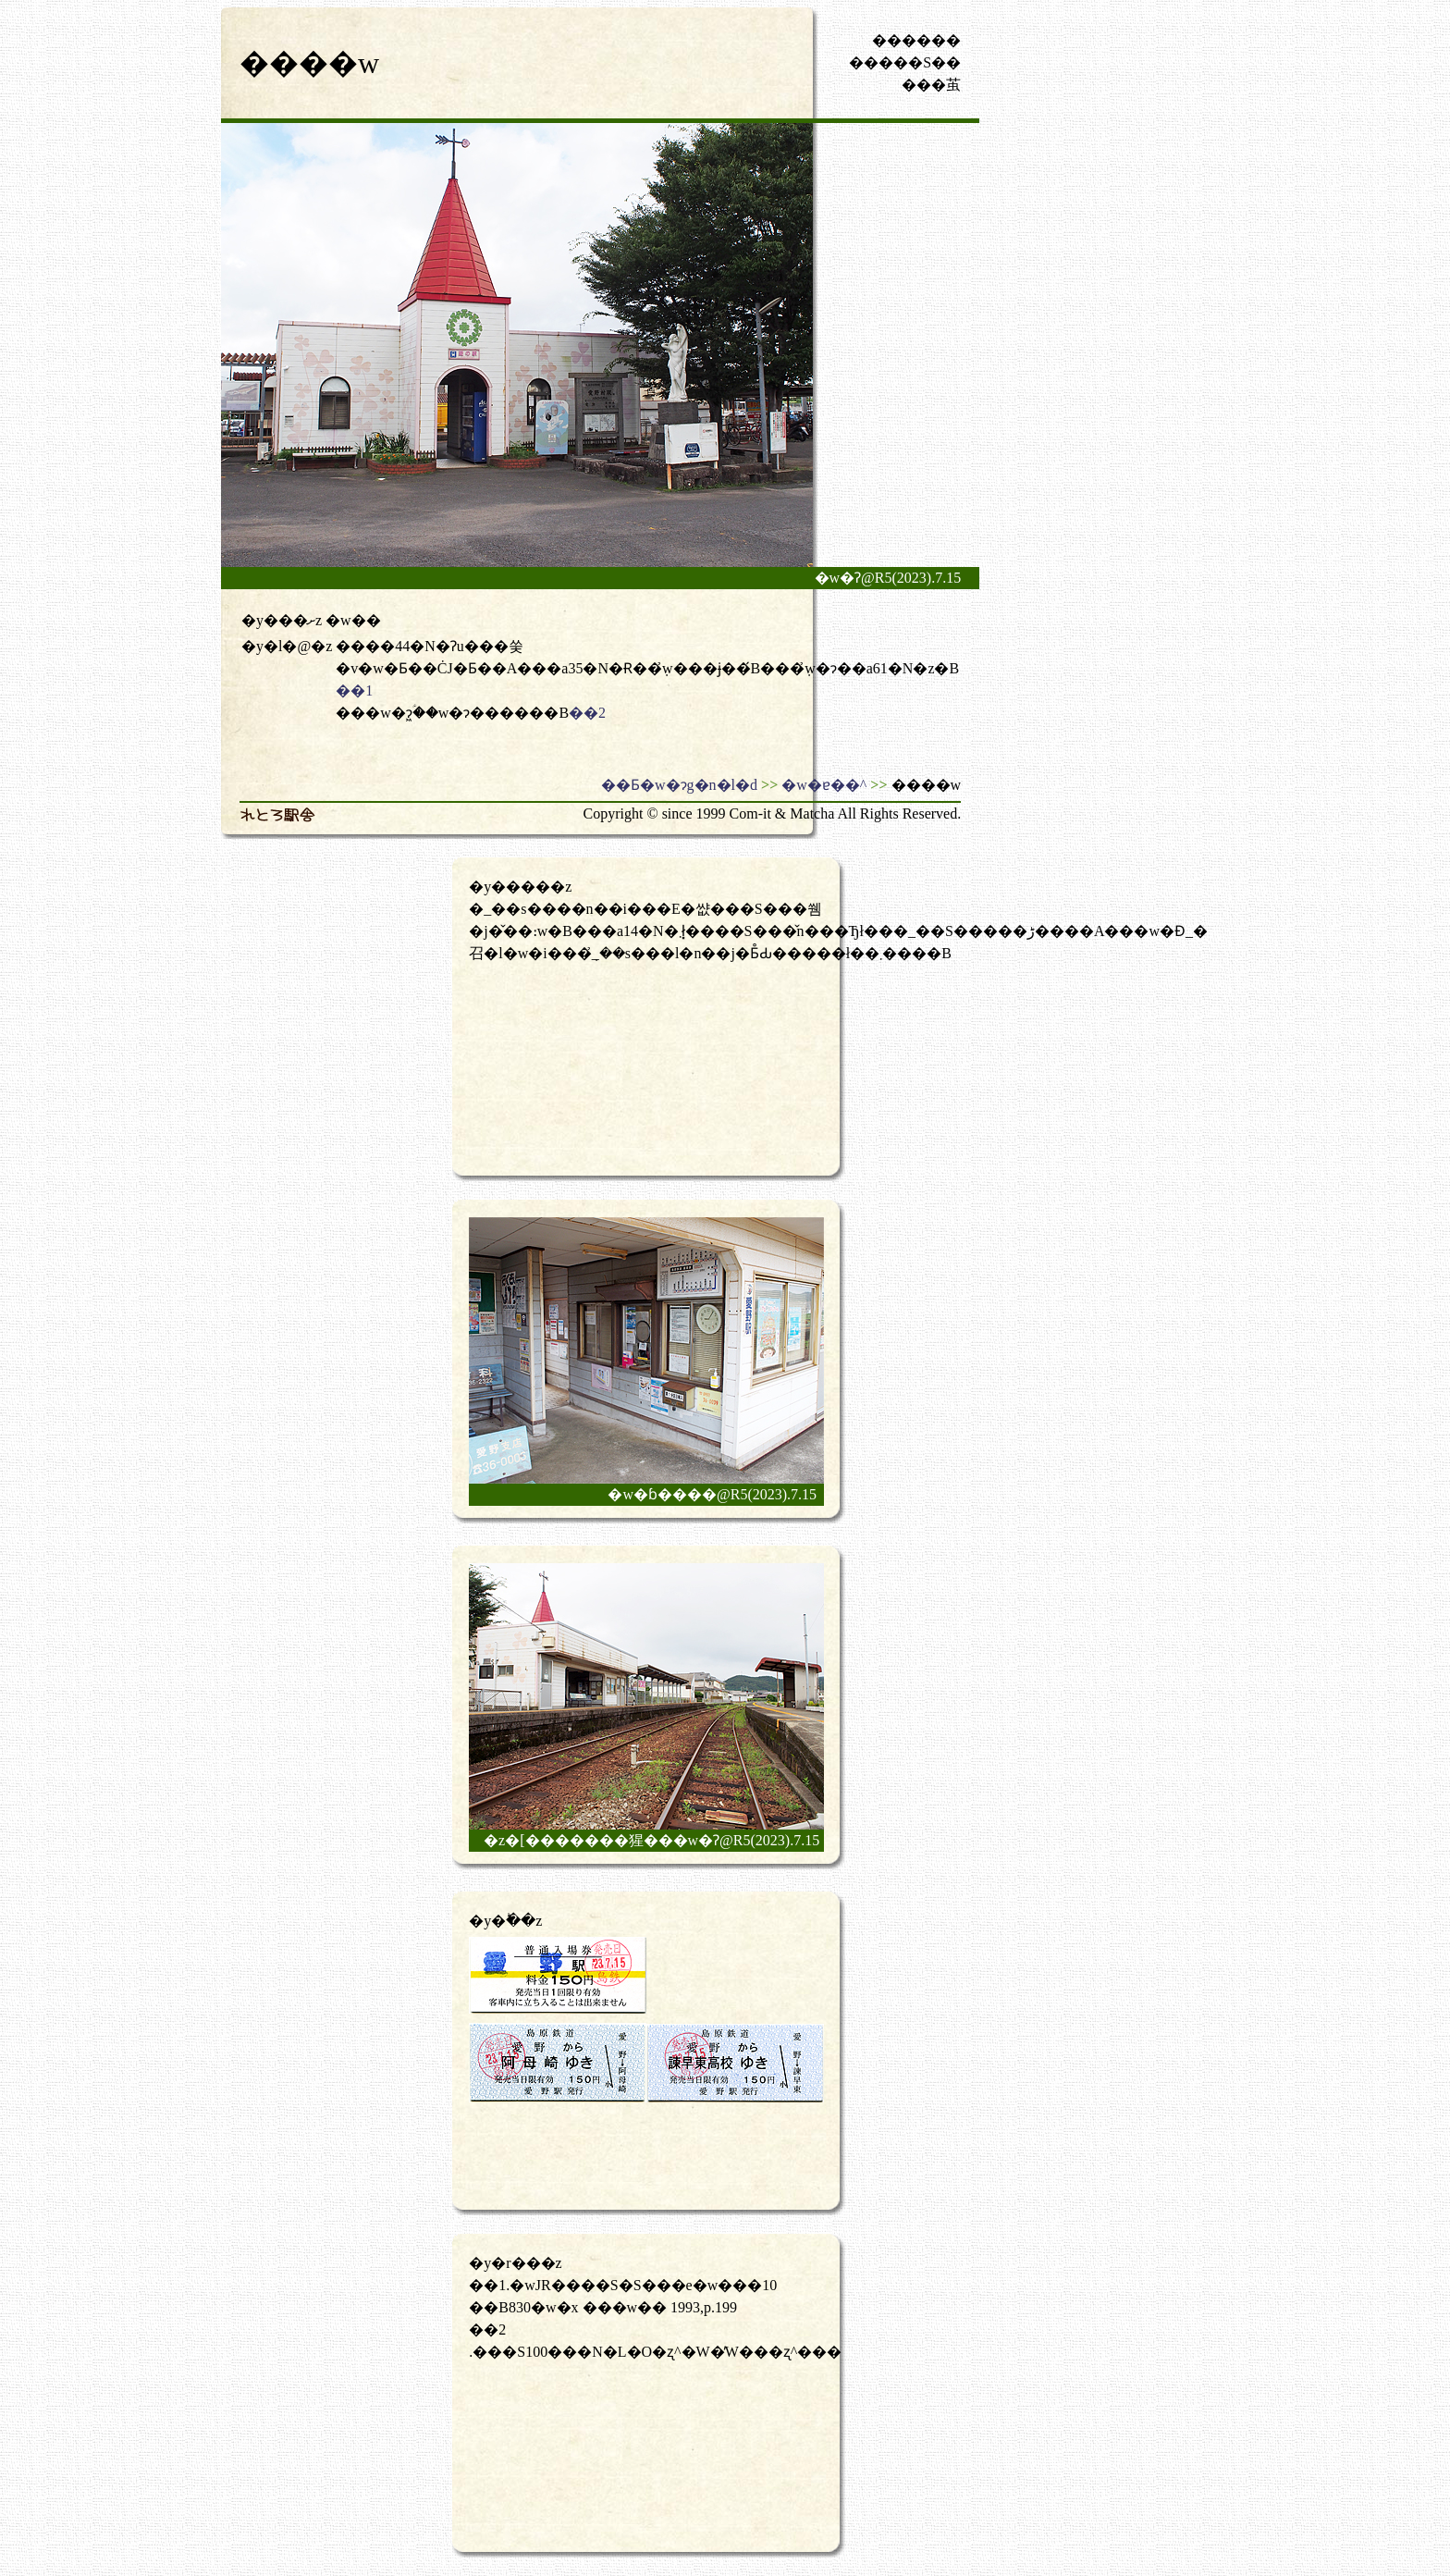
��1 (354, 690)
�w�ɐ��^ (823, 785)
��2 (587, 713)
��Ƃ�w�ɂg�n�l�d (679, 785)
